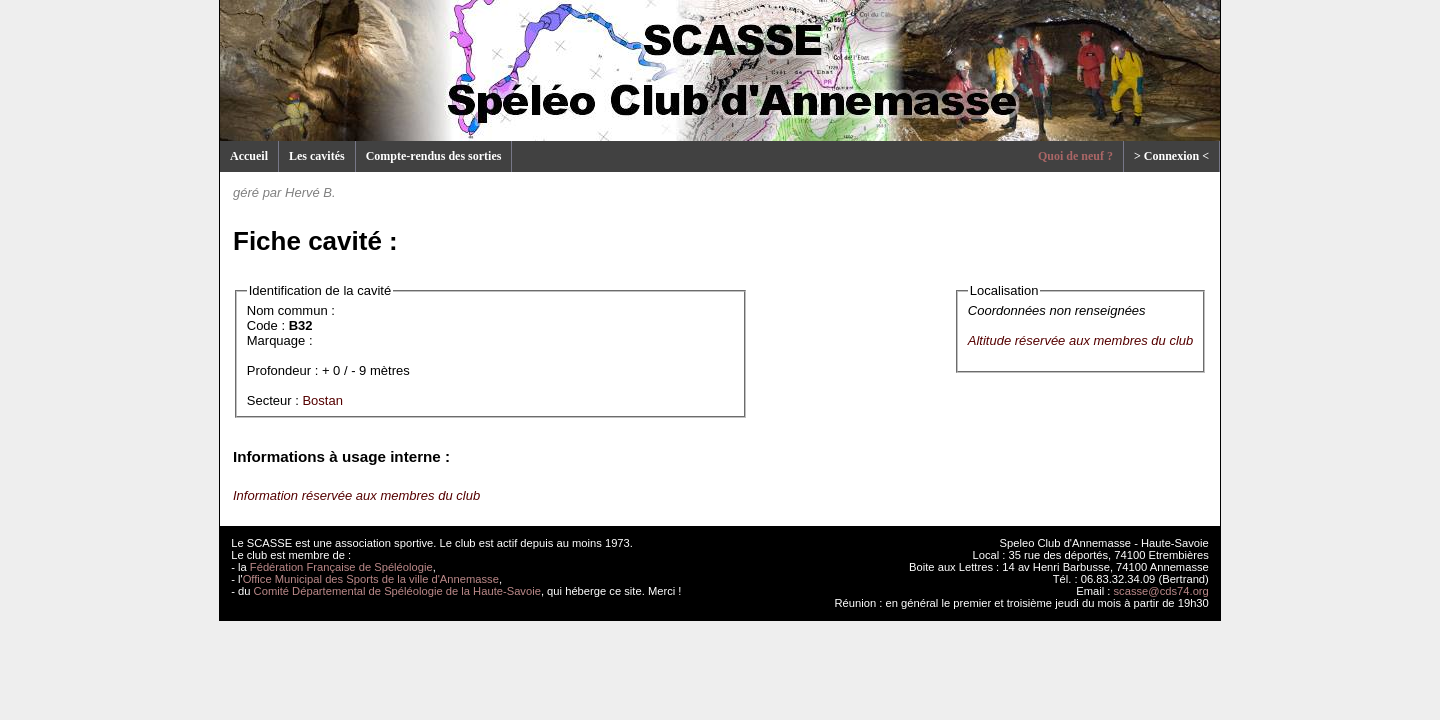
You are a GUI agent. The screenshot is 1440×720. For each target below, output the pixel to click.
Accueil (249, 156)
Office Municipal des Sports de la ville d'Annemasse (371, 579)
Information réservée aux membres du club (356, 495)
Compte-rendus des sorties (434, 156)
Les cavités (317, 156)
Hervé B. (310, 192)
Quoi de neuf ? (1075, 156)
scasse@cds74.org (1161, 591)
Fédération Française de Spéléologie (341, 567)
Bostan (322, 400)
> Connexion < (1171, 156)
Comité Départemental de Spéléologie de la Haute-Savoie (397, 591)
